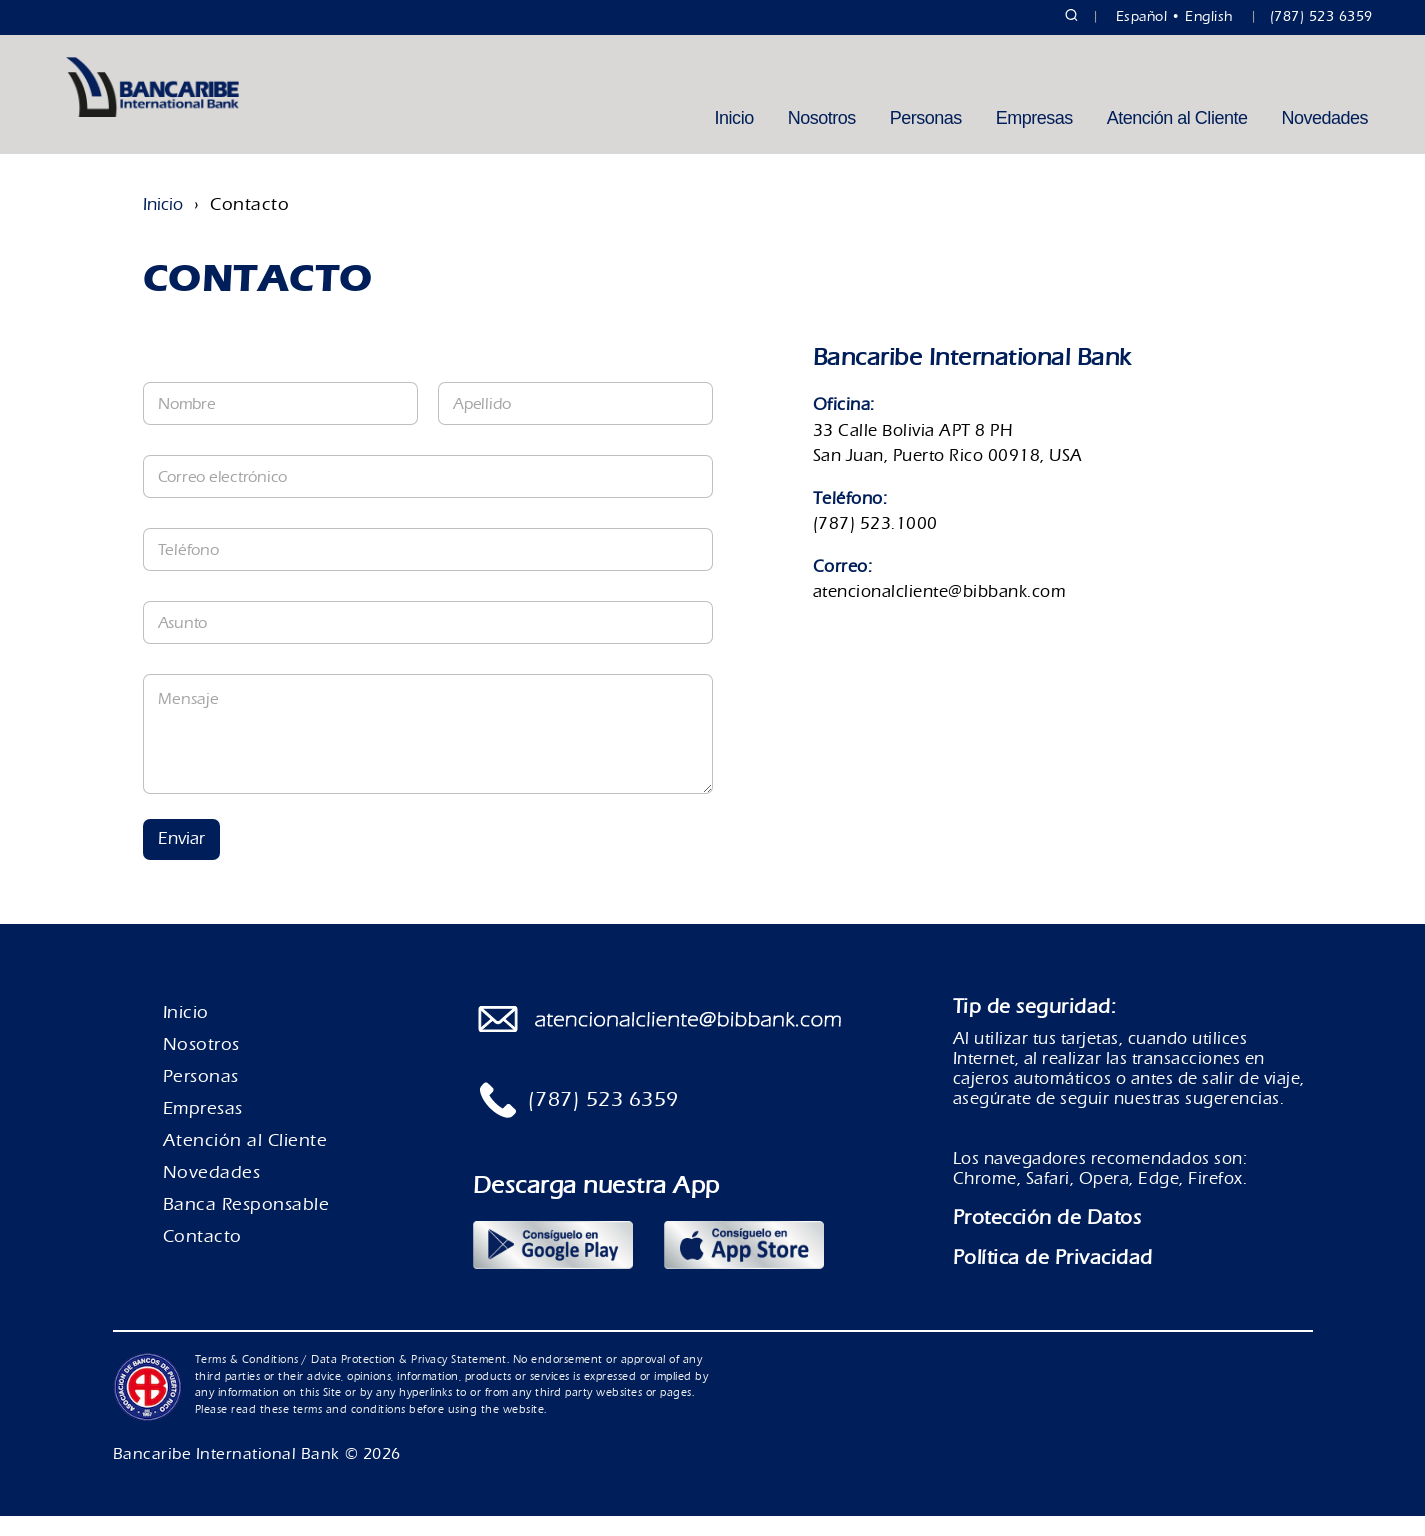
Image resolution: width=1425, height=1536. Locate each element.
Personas (926, 138)
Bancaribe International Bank (226, 1474)
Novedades (1324, 138)
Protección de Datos (1047, 1237)
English (1209, 17)
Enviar (181, 859)
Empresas (1034, 138)
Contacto (202, 1256)
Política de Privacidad (1053, 1277)
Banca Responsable (246, 1224)
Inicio (734, 138)
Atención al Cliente (1177, 138)
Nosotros (822, 138)
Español (1142, 17)
